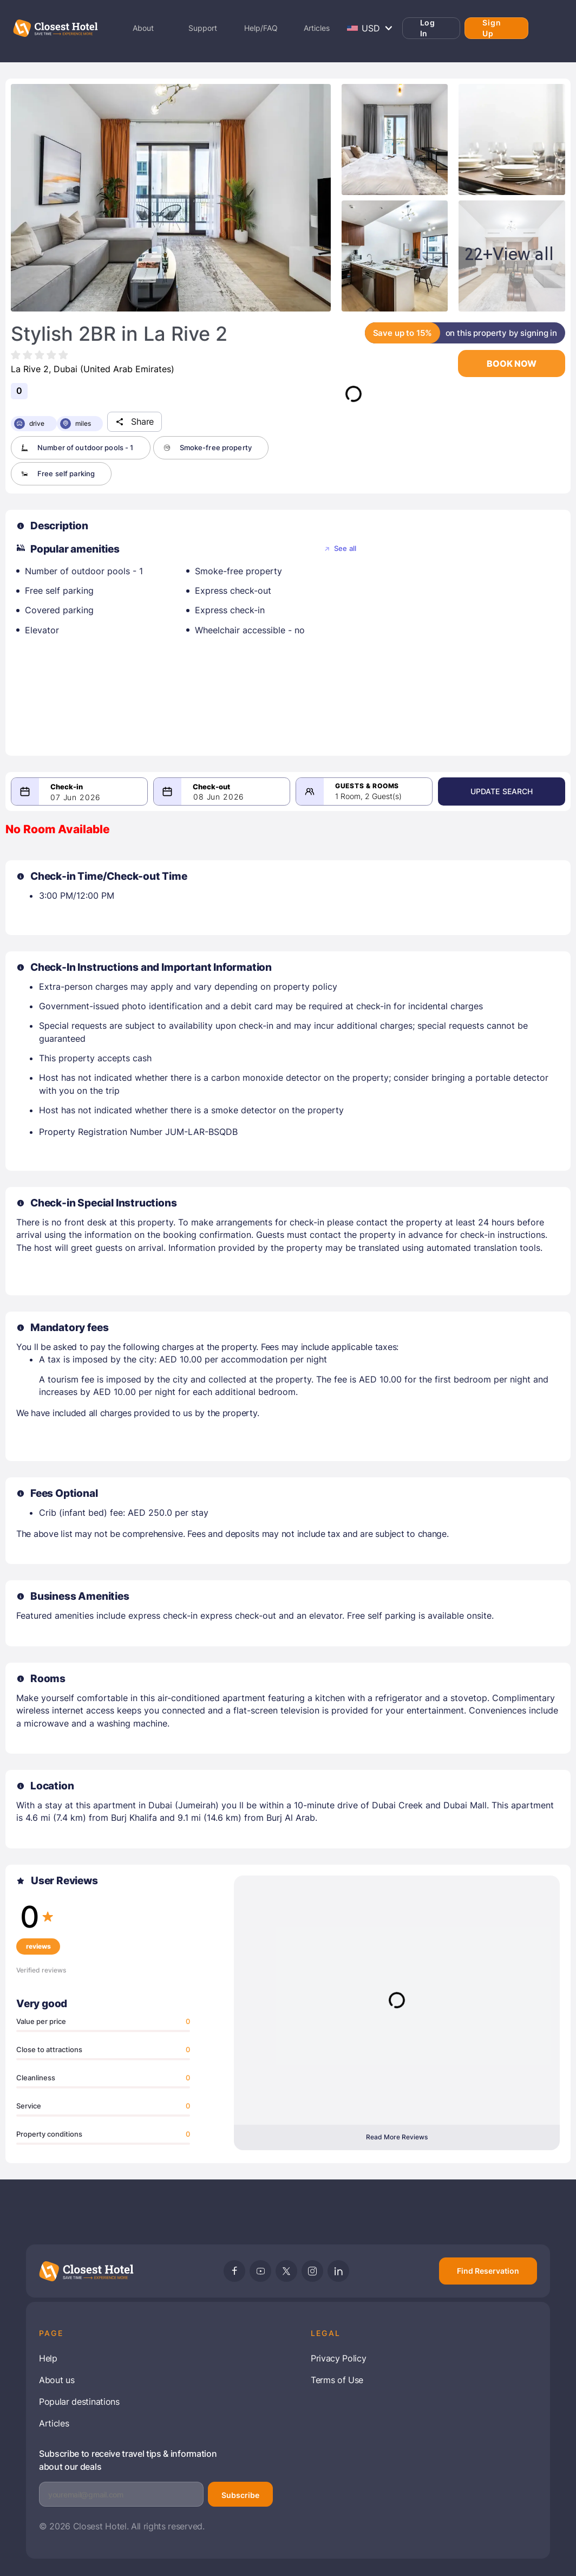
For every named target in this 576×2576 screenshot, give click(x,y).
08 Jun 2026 (223, 796)
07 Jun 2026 (75, 797)
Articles (54, 2423)
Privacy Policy (338, 2358)
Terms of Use (337, 2379)
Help (48, 2358)
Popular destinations (79, 2401)
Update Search (508, 791)
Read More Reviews (397, 2137)
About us (56, 2379)
